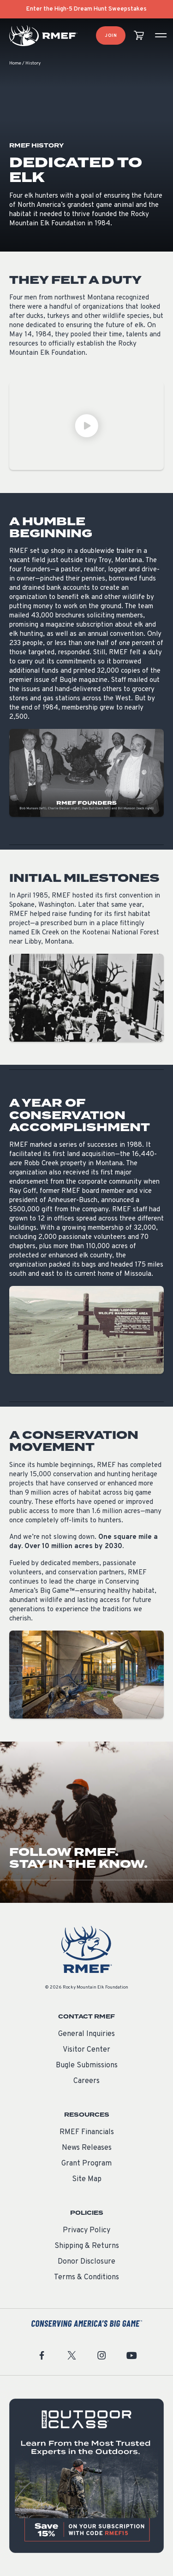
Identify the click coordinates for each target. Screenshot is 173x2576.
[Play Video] (86, 426)
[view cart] (138, 35)
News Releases (87, 2148)
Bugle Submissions (87, 2065)
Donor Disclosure (86, 2261)
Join (111, 36)
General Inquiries (86, 2034)
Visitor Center (86, 2049)
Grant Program (86, 2163)
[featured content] (86, 2476)
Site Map (86, 2179)
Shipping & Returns (86, 2246)
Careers (86, 2081)
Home (15, 63)
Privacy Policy (86, 2230)
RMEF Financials (87, 2132)
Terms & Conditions (86, 2277)
